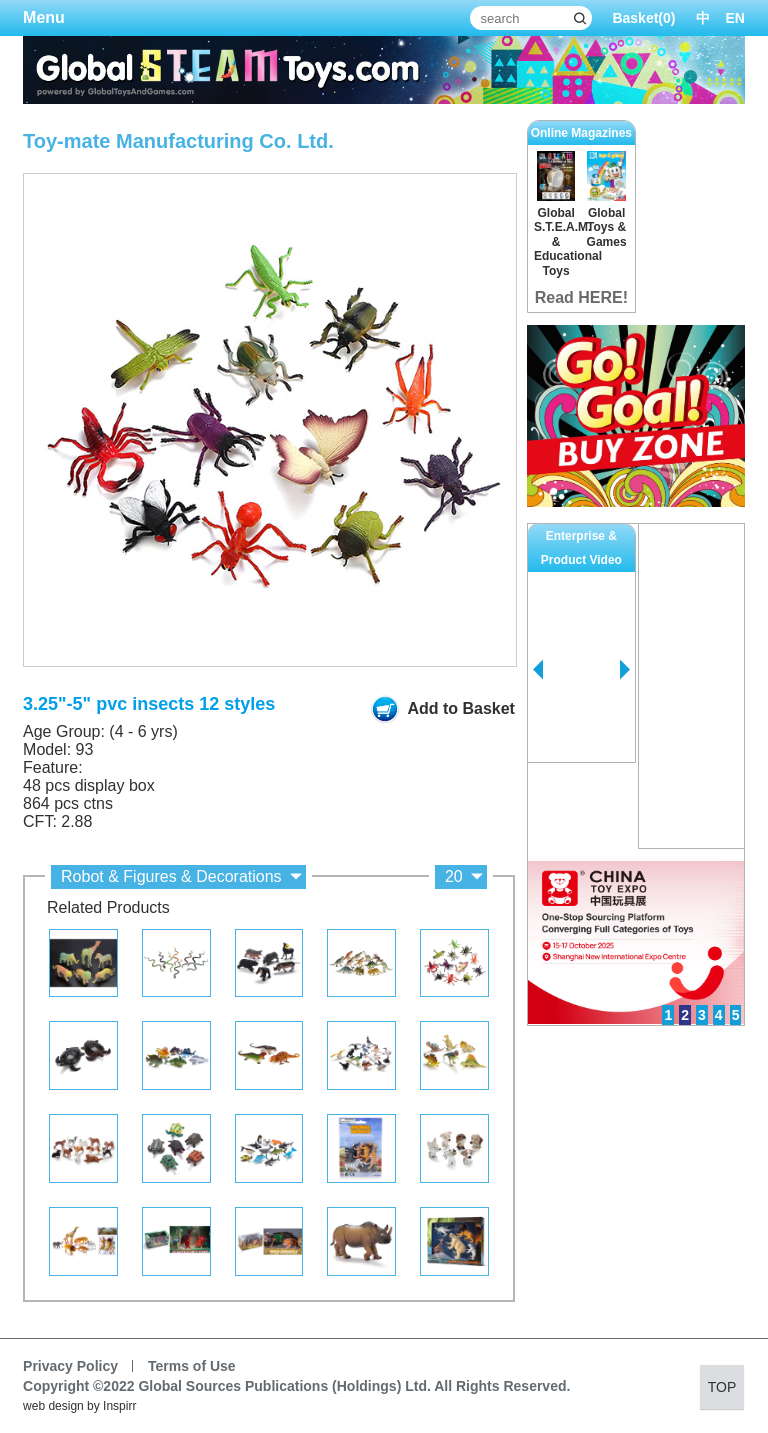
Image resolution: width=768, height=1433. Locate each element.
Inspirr (119, 1406)
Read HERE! (581, 297)
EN (735, 18)
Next (625, 670)
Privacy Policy (70, 1366)
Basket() (643, 18)
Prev (538, 670)
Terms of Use (192, 1366)
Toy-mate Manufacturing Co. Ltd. (178, 141)
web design (53, 1406)
